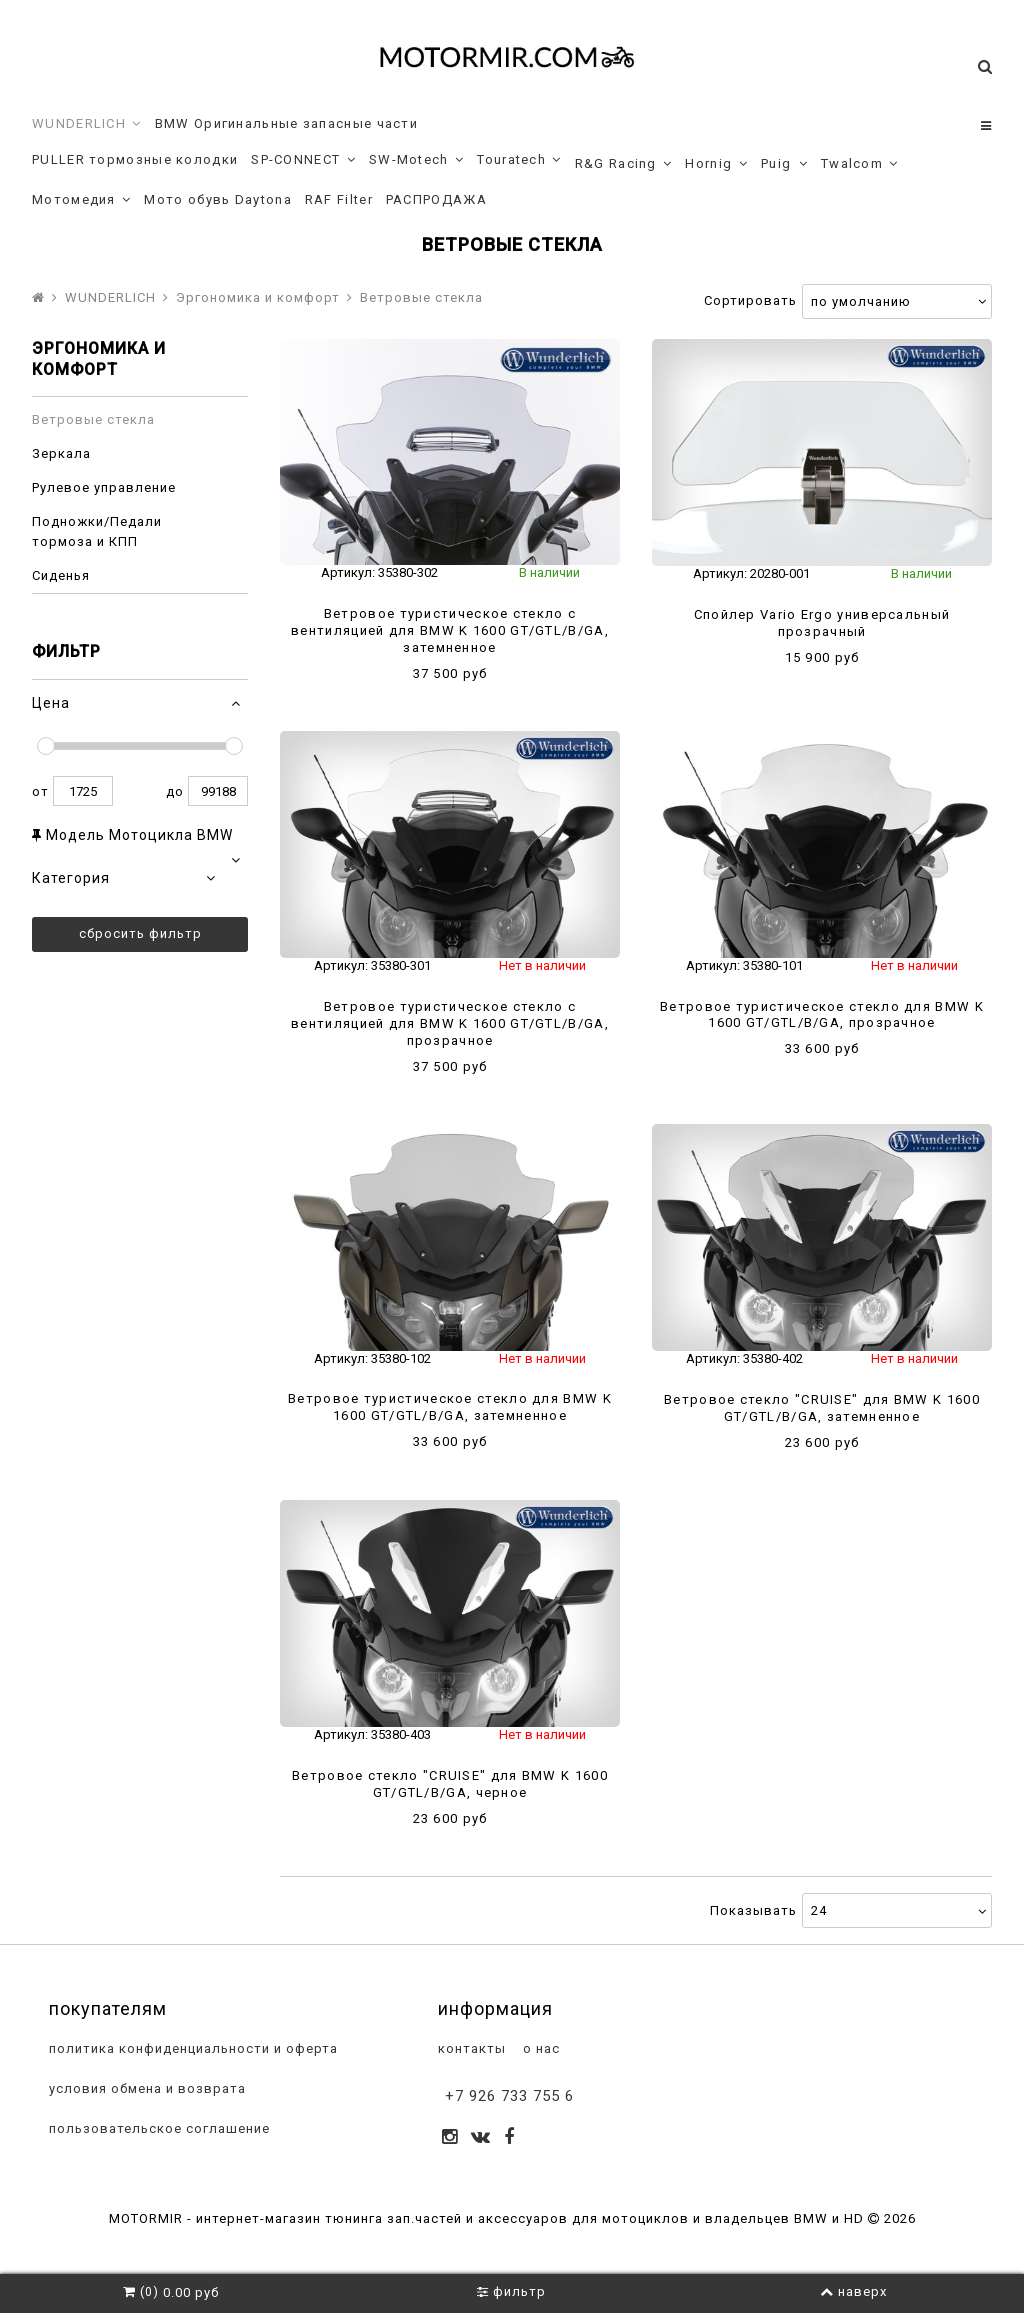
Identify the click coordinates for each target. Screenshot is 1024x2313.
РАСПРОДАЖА (436, 199)
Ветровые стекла (93, 419)
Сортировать (750, 300)
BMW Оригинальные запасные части (286, 123)
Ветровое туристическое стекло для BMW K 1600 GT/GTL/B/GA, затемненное (450, 1407)
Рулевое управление (104, 487)
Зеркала (61, 453)
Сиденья (61, 575)
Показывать (753, 1910)
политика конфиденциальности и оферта (191, 2049)
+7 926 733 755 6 (509, 2096)
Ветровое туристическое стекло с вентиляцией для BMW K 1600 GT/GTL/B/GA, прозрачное (450, 1023)
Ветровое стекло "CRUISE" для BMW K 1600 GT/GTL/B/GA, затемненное (822, 1408)
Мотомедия (81, 200)
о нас (539, 2049)
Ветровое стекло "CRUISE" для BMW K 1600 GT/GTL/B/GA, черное (450, 1784)
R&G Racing (624, 164)
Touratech (519, 160)
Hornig (716, 164)
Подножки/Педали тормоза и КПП (97, 531)
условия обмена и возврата (145, 2089)
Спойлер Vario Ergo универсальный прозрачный (822, 623)
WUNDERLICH (87, 124)
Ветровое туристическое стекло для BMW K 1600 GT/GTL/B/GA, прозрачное (822, 1015)
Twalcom (860, 164)
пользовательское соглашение (157, 2129)
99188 (218, 791)
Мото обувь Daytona (217, 199)
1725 (83, 791)
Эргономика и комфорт (258, 297)
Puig (784, 164)
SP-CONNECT (303, 160)
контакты (470, 2049)
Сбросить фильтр (140, 933)
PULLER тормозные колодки (135, 159)
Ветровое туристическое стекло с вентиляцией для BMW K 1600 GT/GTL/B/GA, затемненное (450, 630)
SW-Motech (416, 160)
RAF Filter (339, 199)
